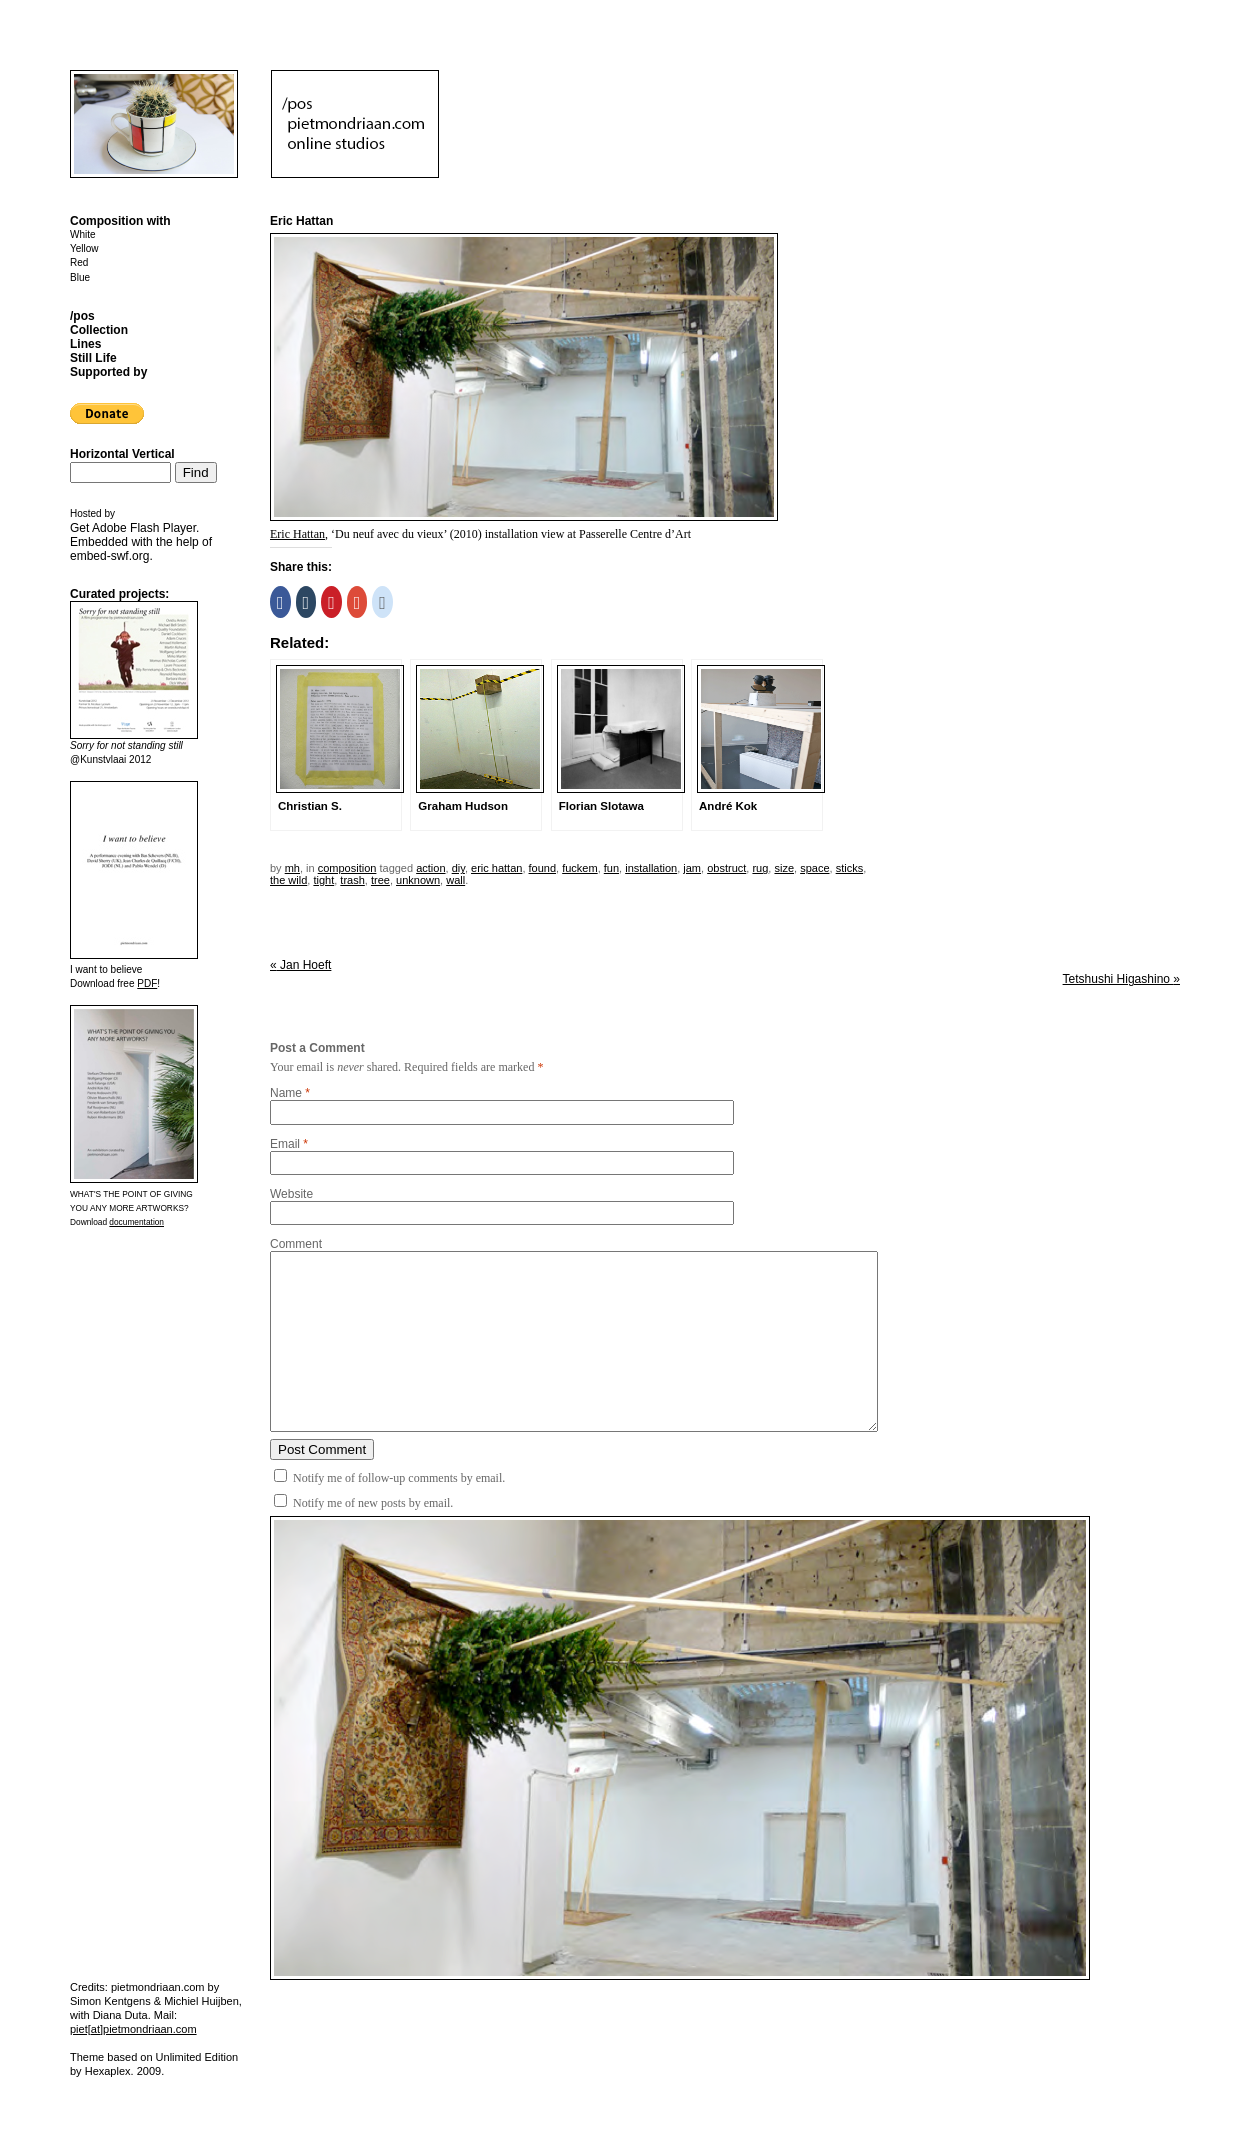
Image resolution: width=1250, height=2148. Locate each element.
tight (323, 880)
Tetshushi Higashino (1121, 979)
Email (285, 1144)
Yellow (84, 248)
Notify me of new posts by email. (373, 1503)
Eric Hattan (297, 534)
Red (79, 262)
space (814, 868)
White (83, 234)
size (784, 868)
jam (692, 868)
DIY (458, 868)
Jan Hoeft (300, 965)
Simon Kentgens (110, 2001)
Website (291, 1194)
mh (292, 868)
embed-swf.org (109, 556)
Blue (80, 277)
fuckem (579, 868)
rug (760, 868)
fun (611, 868)
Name (286, 1093)
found (543, 868)
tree (380, 880)
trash (352, 880)
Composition (347, 868)
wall (455, 880)
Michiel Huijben (201, 2001)
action (430, 868)
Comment (296, 1244)
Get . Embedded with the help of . (141, 542)
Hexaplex (108, 2071)
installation (651, 868)
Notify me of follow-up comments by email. (399, 1478)
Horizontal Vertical (122, 454)
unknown (418, 880)
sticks (850, 868)
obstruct (726, 868)
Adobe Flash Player (144, 528)
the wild (288, 880)
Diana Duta (120, 2015)
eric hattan (496, 868)
